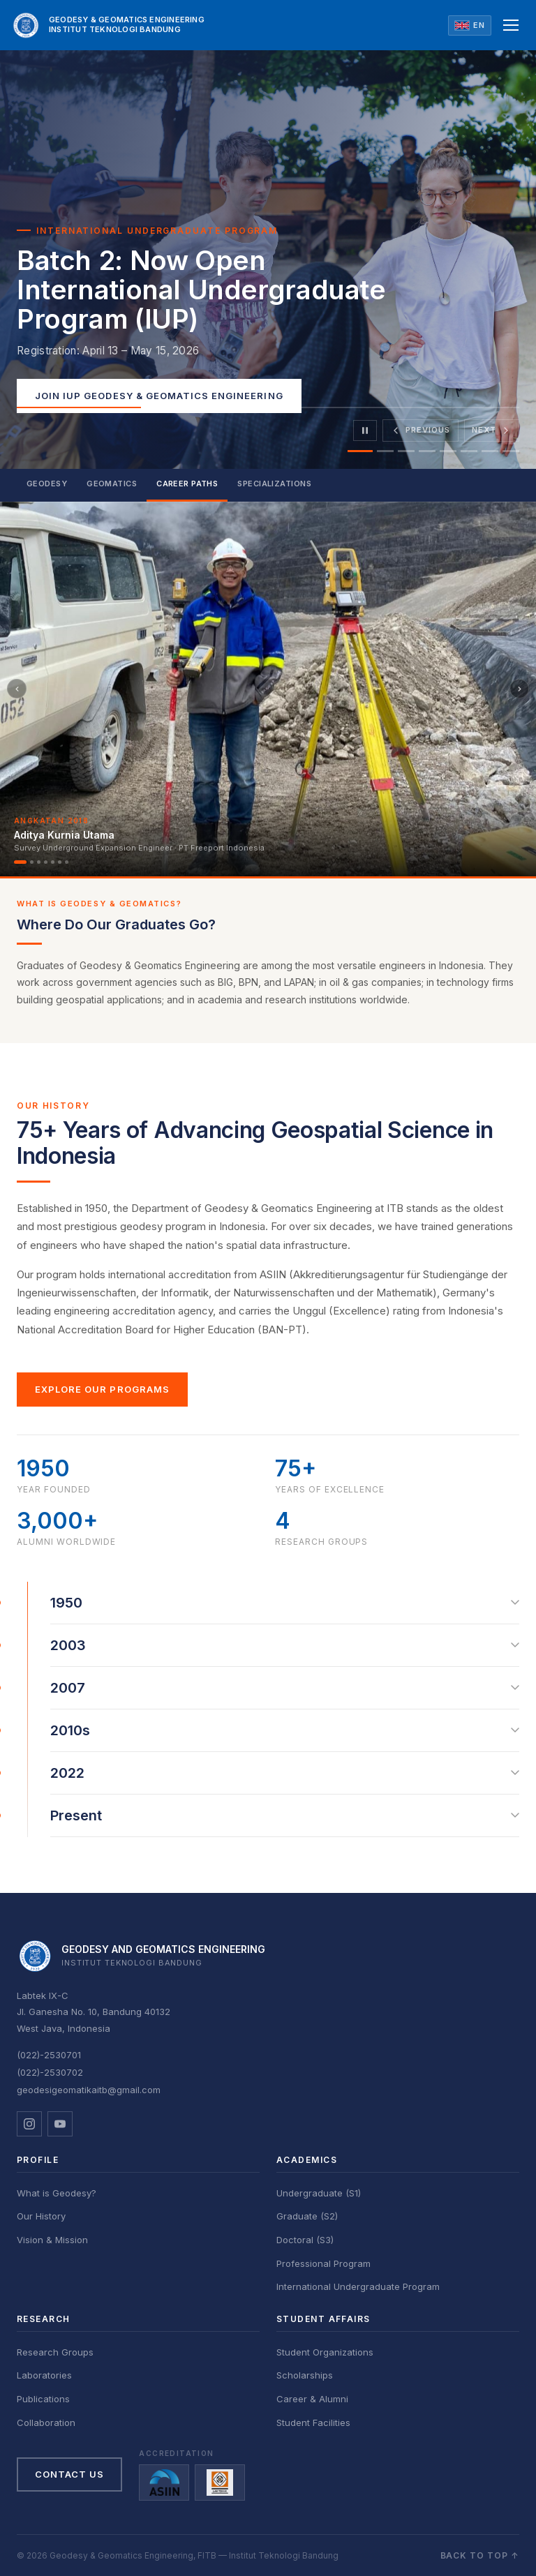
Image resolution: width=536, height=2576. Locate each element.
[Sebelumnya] (17, 688)
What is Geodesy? (56, 2193)
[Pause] (365, 430)
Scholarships (304, 2375)
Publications (43, 2398)
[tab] (360, 451)
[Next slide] (491, 430)
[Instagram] (29, 2123)
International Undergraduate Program (358, 2286)
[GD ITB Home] (107, 25)
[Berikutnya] (519, 688)
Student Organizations (324, 2352)
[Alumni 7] (66, 862)
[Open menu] (511, 25)
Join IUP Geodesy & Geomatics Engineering (159, 395)
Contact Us (69, 2474)
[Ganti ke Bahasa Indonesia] (469, 25)
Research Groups (55, 2352)
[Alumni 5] (52, 862)
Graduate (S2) (307, 2216)
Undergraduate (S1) (318, 2193)
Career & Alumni (312, 2398)
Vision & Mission (52, 2239)
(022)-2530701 (49, 2054)
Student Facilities (313, 2422)
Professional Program (323, 2263)
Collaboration (46, 2422)
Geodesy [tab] (47, 483)
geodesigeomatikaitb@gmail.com (89, 2089)
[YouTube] (60, 2123)
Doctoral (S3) (305, 2239)
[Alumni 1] (20, 862)
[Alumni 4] (45, 862)
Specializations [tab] (274, 483)
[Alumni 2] (32, 862)
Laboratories (44, 2375)
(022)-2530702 (50, 2072)
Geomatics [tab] (112, 483)
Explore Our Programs (102, 1389)
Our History (41, 2216)
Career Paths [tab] (187, 483)
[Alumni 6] (59, 862)
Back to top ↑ (479, 2555)
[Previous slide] (420, 430)
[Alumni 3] (38, 862)
